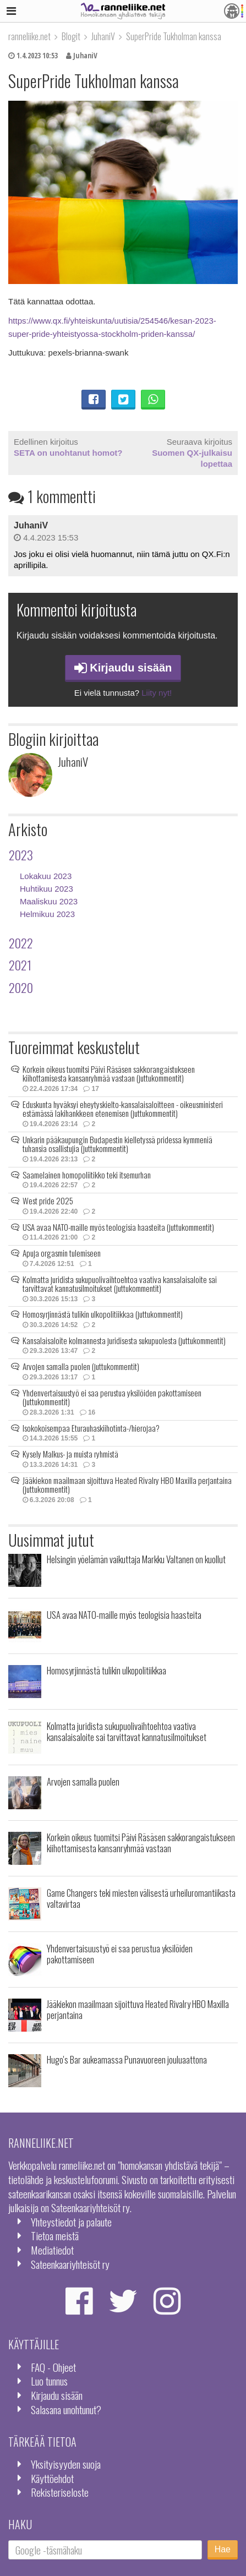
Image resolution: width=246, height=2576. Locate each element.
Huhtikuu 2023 (46, 888)
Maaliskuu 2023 (49, 901)
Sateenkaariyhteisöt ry (70, 2264)
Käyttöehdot (52, 2478)
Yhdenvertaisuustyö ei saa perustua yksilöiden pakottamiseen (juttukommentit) (112, 1397)
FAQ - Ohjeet (53, 2367)
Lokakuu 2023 (46, 876)
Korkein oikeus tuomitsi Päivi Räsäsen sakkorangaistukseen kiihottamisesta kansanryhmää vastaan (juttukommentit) (109, 1073)
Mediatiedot (52, 2250)
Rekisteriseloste (60, 2492)
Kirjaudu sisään (123, 668)
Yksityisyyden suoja (66, 2464)
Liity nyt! (156, 692)
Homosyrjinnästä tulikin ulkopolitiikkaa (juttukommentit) (103, 1314)
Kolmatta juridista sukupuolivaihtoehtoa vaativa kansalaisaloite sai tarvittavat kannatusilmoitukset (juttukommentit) (120, 1284)
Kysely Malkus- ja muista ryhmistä (70, 1454)
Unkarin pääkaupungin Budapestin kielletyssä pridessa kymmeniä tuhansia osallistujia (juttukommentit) (117, 1144)
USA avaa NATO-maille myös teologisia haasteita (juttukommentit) (118, 1227)
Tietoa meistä (55, 2236)
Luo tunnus (49, 2381)
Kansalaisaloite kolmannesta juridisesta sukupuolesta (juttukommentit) (124, 1340)
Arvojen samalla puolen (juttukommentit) (81, 1366)
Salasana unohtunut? (66, 2409)
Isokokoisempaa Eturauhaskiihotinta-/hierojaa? (91, 1428)
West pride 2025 (48, 1200)
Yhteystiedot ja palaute (71, 2222)
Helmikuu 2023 (47, 914)
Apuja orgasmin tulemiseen (62, 1253)
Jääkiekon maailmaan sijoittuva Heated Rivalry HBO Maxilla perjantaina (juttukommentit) (127, 1485)
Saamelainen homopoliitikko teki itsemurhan (87, 1175)
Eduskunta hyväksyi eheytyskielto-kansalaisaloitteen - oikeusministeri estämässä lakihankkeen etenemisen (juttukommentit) (123, 1109)
